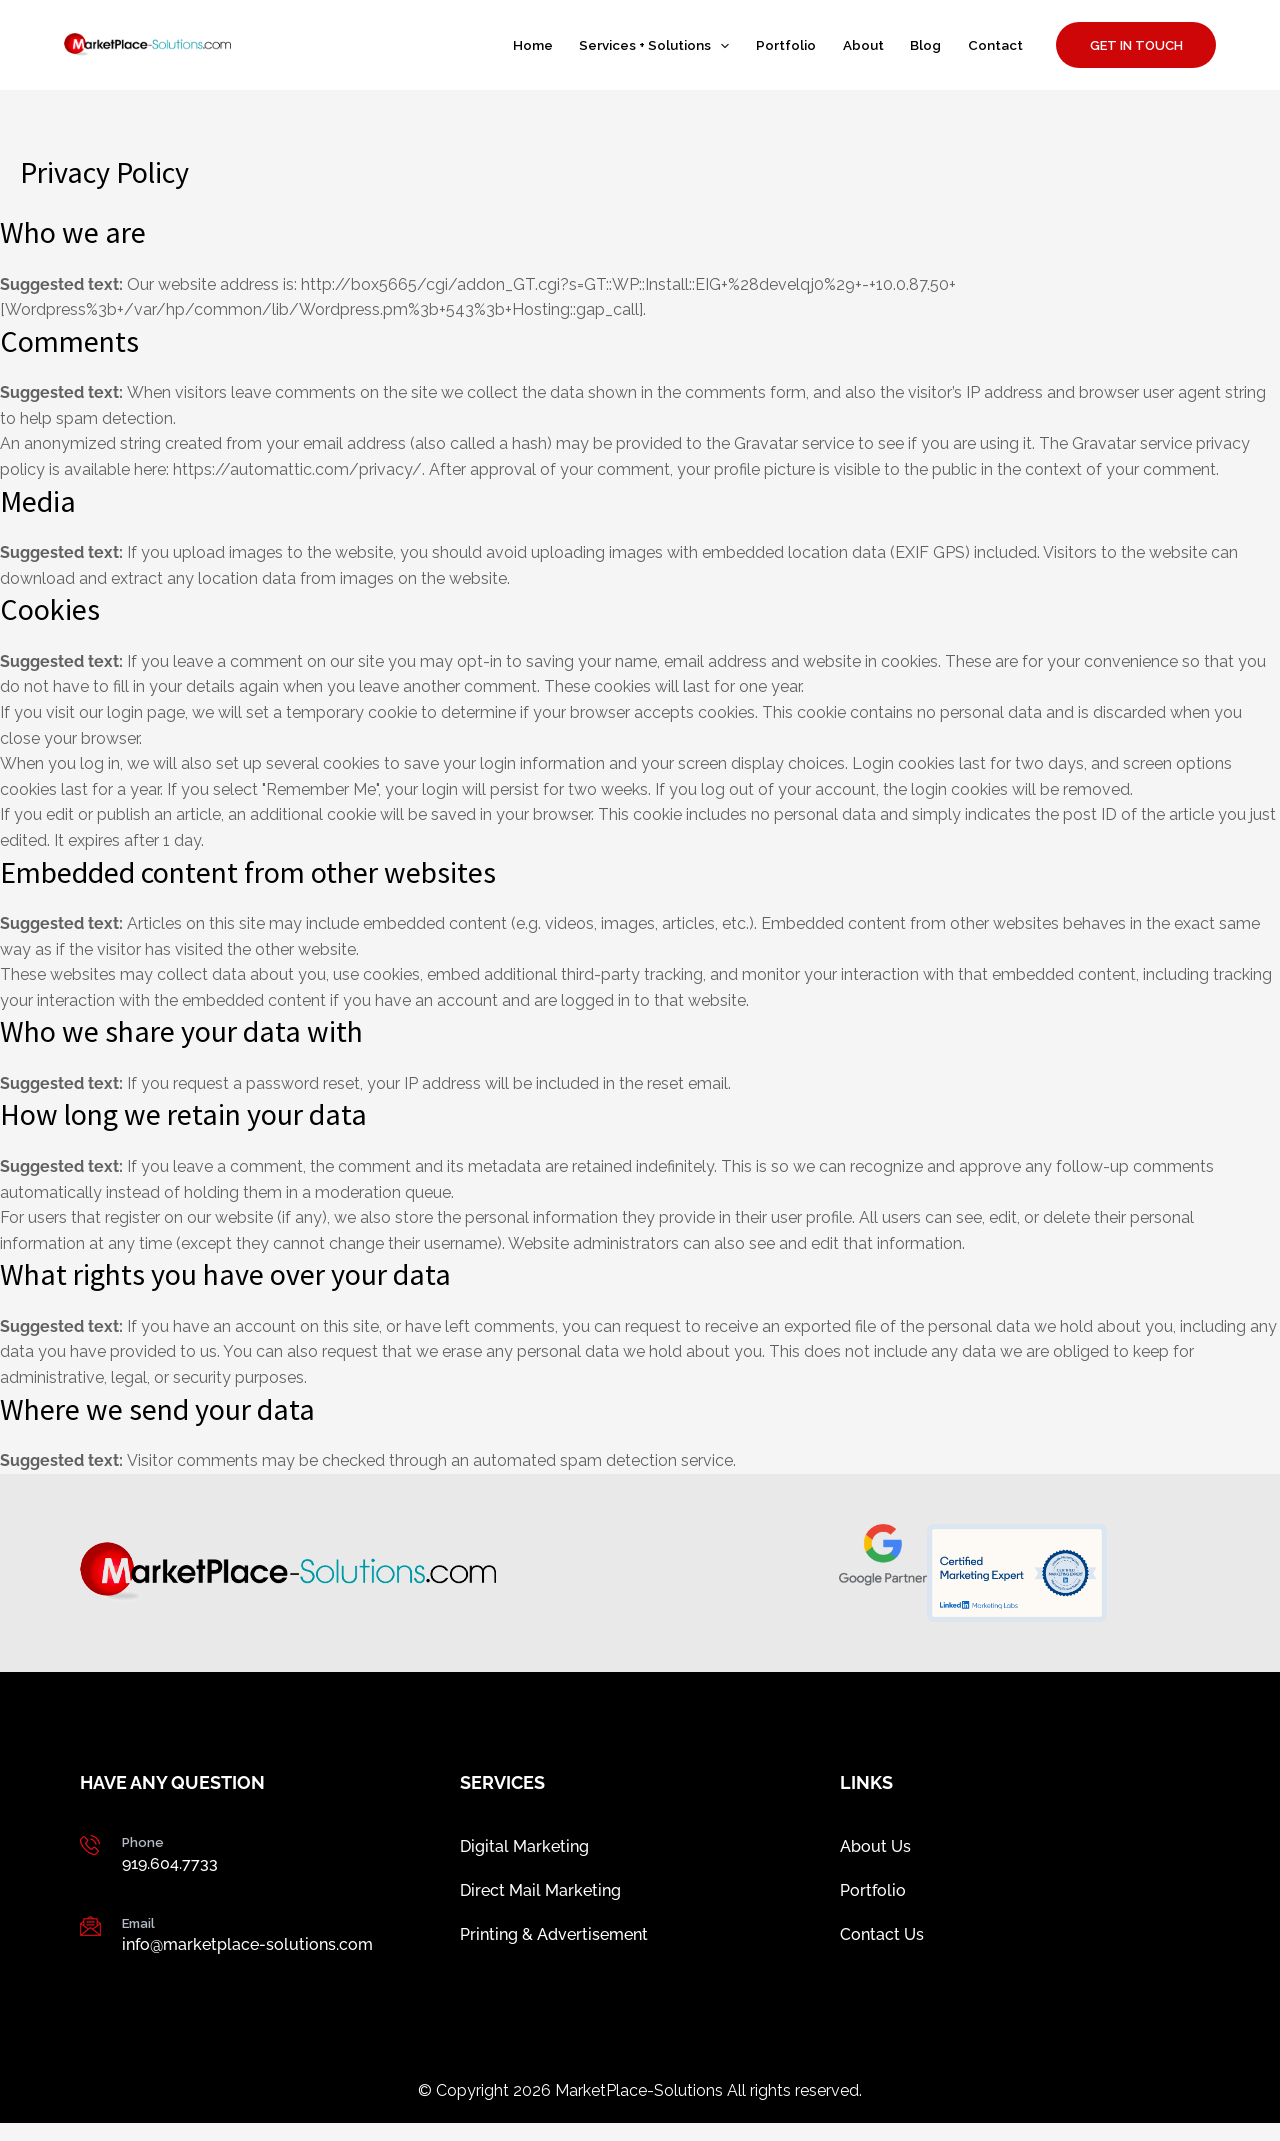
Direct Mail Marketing (540, 1899)
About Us (875, 1849)
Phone (143, 1842)
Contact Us (882, 1949)
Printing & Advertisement (554, 1949)
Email (138, 1923)
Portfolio (873, 1899)
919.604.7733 (170, 1863)
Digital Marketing (524, 1849)
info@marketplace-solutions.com (247, 1944)
